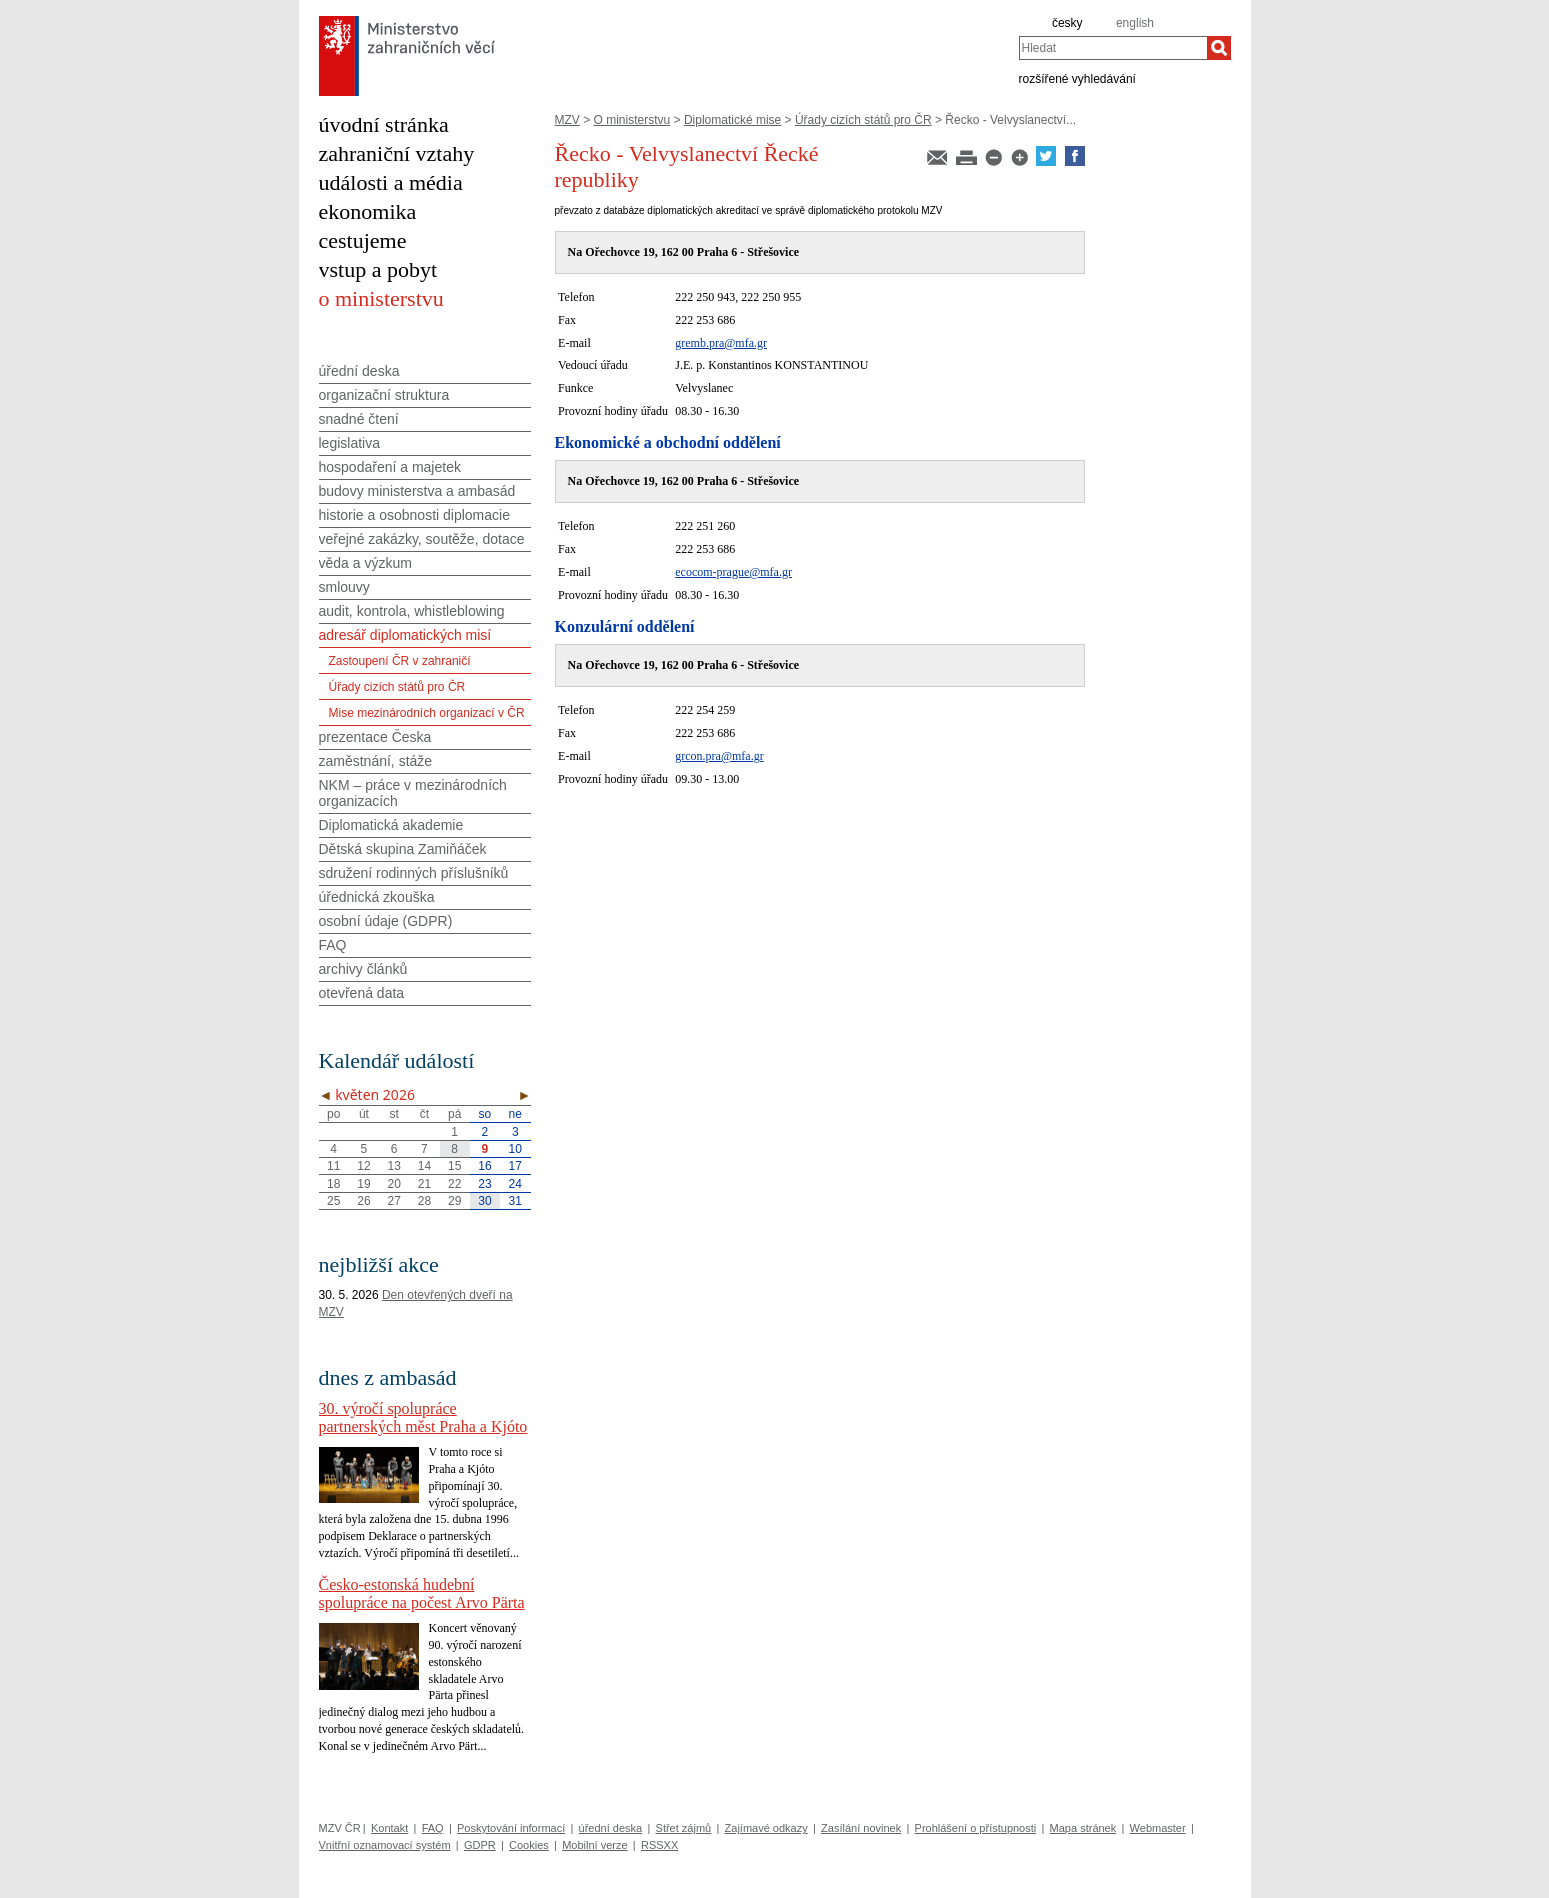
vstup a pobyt (378, 269)
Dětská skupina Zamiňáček (403, 849)
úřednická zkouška (377, 897)
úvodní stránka (384, 124)
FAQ (333, 945)
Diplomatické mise (732, 120)
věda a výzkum (365, 563)
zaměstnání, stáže (376, 761)
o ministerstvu (381, 298)
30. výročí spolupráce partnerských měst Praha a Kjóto (423, 1417)
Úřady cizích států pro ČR (863, 120)
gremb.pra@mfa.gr (721, 343)
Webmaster (1158, 1828)
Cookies (529, 1845)
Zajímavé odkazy (766, 1828)
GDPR (480, 1845)
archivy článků (363, 969)
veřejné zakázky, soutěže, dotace (422, 539)
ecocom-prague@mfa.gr (733, 572)
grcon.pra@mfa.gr (719, 756)
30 (484, 1201)
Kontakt (389, 1828)
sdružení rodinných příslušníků (414, 873)
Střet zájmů (684, 1828)
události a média (391, 182)
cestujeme (363, 240)
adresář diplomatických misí (405, 635)
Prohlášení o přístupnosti (976, 1828)
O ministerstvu (632, 120)
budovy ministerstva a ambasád (417, 491)
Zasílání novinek (861, 1828)
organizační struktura (384, 395)
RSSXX (659, 1845)
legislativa (349, 443)
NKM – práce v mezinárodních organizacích (413, 793)
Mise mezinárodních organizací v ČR (427, 713)
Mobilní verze (594, 1845)
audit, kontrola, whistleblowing (412, 611)
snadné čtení (359, 419)
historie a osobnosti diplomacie (414, 515)
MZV (567, 120)
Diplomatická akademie (391, 825)
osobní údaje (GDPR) (386, 921)
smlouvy (344, 587)
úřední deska (359, 371)
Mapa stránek (1083, 1828)
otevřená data (362, 993)
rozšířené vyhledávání (1077, 78)
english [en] (1135, 23)
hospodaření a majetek (390, 467)
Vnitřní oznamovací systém (385, 1845)
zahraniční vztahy (397, 153)
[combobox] (1113, 48)
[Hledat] (1219, 48)
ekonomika (368, 211)
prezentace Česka (375, 737)
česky (1067, 23)
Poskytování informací (511, 1828)
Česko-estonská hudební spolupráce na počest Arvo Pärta (422, 1593)
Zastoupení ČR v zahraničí (400, 661)
